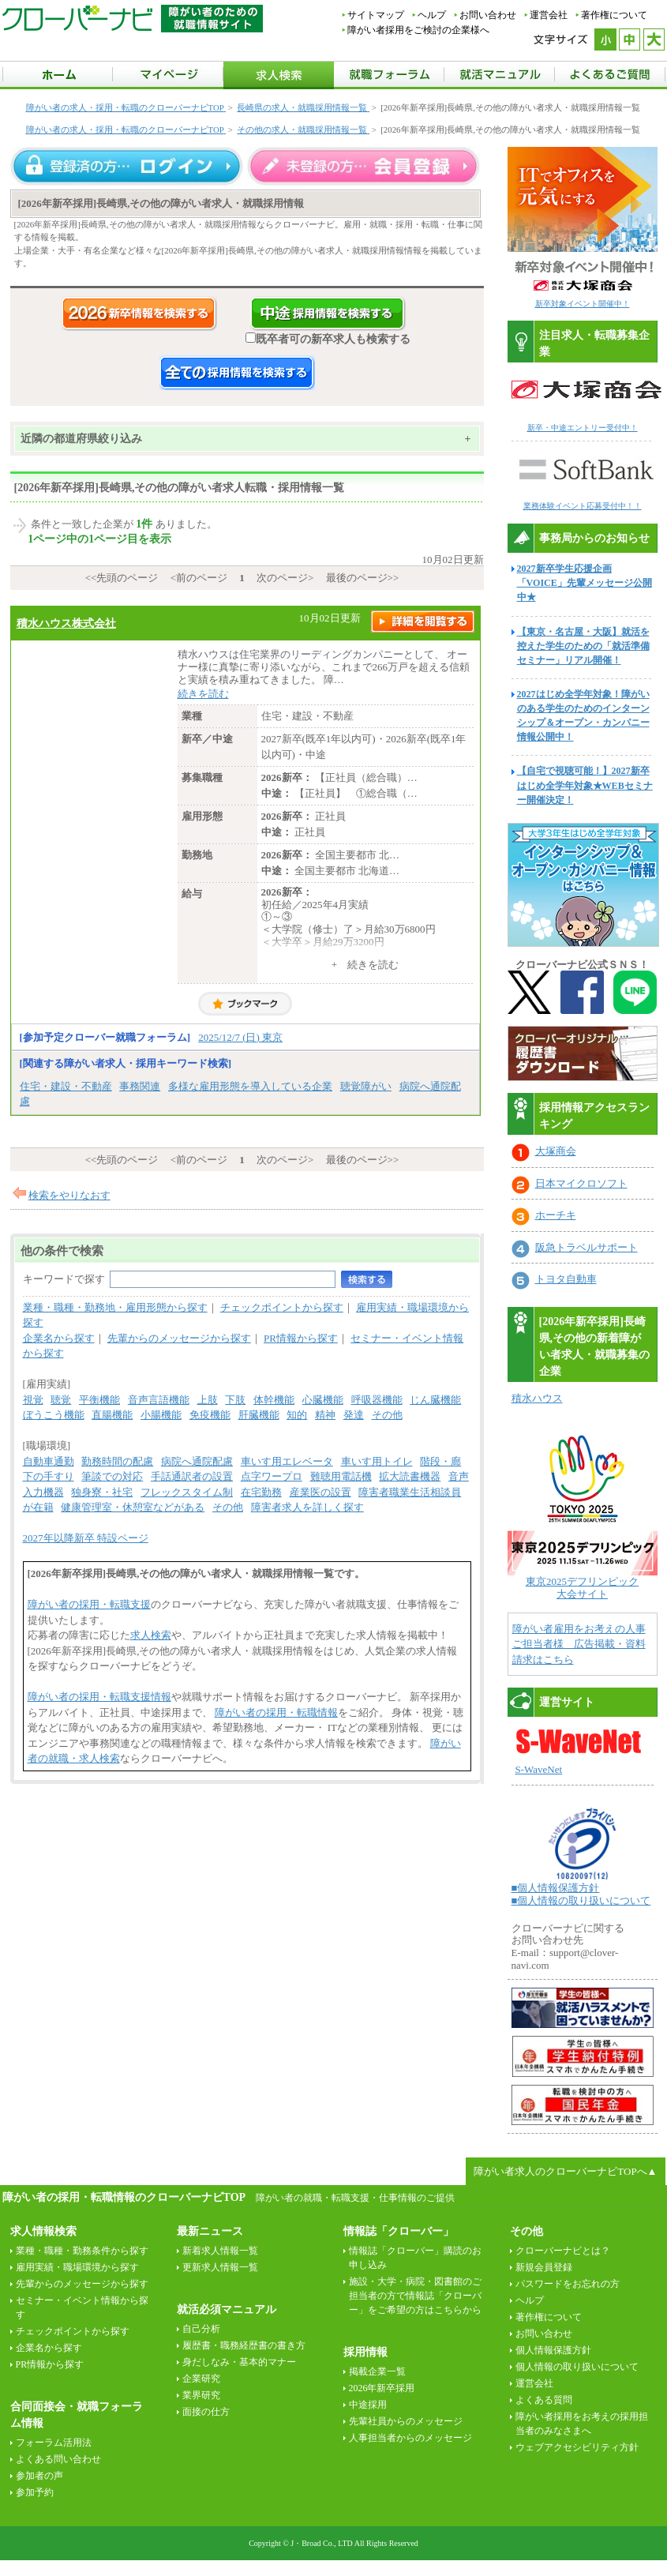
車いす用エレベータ (287, 1461)
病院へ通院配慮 (197, 1461)
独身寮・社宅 (102, 1492)
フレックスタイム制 (187, 1492)
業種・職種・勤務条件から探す (82, 2250)
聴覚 (61, 1400)
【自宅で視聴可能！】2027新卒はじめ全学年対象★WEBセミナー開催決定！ (585, 785)
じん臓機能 (435, 1400)
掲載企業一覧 (377, 2371)
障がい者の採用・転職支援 (89, 1604)
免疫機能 (209, 1415)
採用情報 (365, 2352)
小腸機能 (161, 1415)
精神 (325, 1415)
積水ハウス (537, 1398)
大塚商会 (555, 1151)
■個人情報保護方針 (555, 1888)
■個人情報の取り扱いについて (581, 1900)
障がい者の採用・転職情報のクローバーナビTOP (123, 2197)
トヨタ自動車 (566, 1279)
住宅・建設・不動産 (66, 1086)
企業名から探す (59, 1338)
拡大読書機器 (409, 1476)
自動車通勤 (48, 1461)
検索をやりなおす (69, 1195)
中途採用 (368, 2404)
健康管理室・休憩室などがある (132, 1507)
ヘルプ (432, 15)
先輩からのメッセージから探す (179, 1338)
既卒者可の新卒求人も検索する (327, 338)
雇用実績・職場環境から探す (77, 2267)
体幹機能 (273, 1400)
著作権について (614, 15)
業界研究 (201, 2395)
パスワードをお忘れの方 (567, 2283)
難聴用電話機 (341, 1476)
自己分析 (201, 2328)
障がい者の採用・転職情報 (276, 1712)
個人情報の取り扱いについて (577, 2366)
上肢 (207, 1400)
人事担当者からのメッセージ (410, 2437)
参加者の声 (39, 2475)
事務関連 (139, 1086)
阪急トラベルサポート (586, 1247)
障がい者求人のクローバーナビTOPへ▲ (565, 2171)
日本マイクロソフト (581, 1183)
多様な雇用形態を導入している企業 (250, 1086)
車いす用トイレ (377, 1461)
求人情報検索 (43, 2231)
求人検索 (150, 1635)
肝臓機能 (258, 1415)
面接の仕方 (206, 2411)
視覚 (33, 1400)
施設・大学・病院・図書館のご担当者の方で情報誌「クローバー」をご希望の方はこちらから (415, 2295)
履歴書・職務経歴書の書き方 (243, 2345)
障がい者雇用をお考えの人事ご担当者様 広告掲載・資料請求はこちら (579, 1644)
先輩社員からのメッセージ (406, 2421)
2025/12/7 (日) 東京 (240, 1037)
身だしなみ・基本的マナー (239, 2362)
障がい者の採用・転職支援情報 (99, 1697)
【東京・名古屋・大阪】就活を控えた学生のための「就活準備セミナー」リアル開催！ (583, 646)
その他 (387, 1415)
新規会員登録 (543, 2267)
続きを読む (203, 694)
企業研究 (201, 2378)
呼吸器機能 (377, 1400)
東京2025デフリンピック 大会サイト (582, 1587)
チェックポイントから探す (281, 1307)
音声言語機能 (158, 1400)
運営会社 (549, 15)
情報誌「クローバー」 (398, 2231)
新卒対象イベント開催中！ (582, 303)
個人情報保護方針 (553, 2350)
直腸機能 (112, 1415)
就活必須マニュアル (226, 2309)
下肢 (235, 1400)
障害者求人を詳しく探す (307, 1507)
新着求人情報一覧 (220, 2250)
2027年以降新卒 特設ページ (85, 1538)
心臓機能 (322, 1400)
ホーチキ (555, 1215)
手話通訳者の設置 (192, 1476)
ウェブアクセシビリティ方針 (577, 2447)
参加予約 (35, 2492)
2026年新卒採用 (382, 2388)
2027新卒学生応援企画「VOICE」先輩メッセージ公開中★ (584, 583)
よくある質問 (543, 2399)
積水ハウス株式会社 (66, 623)
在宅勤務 (261, 1492)
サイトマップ (375, 15)
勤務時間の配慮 (117, 1461)
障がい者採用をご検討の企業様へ (418, 30)
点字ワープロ (271, 1476)
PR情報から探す (301, 1338)
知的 (297, 1415)
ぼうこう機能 (53, 1415)
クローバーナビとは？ (562, 2250)
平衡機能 (99, 1400)
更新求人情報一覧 (220, 2267)
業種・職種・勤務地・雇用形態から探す (115, 1307)
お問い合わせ (487, 15)
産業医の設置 (320, 1492)
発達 (353, 1415)
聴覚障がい (366, 1086)
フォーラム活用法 (54, 2442)
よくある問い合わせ (58, 2459)
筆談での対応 (112, 1476)
